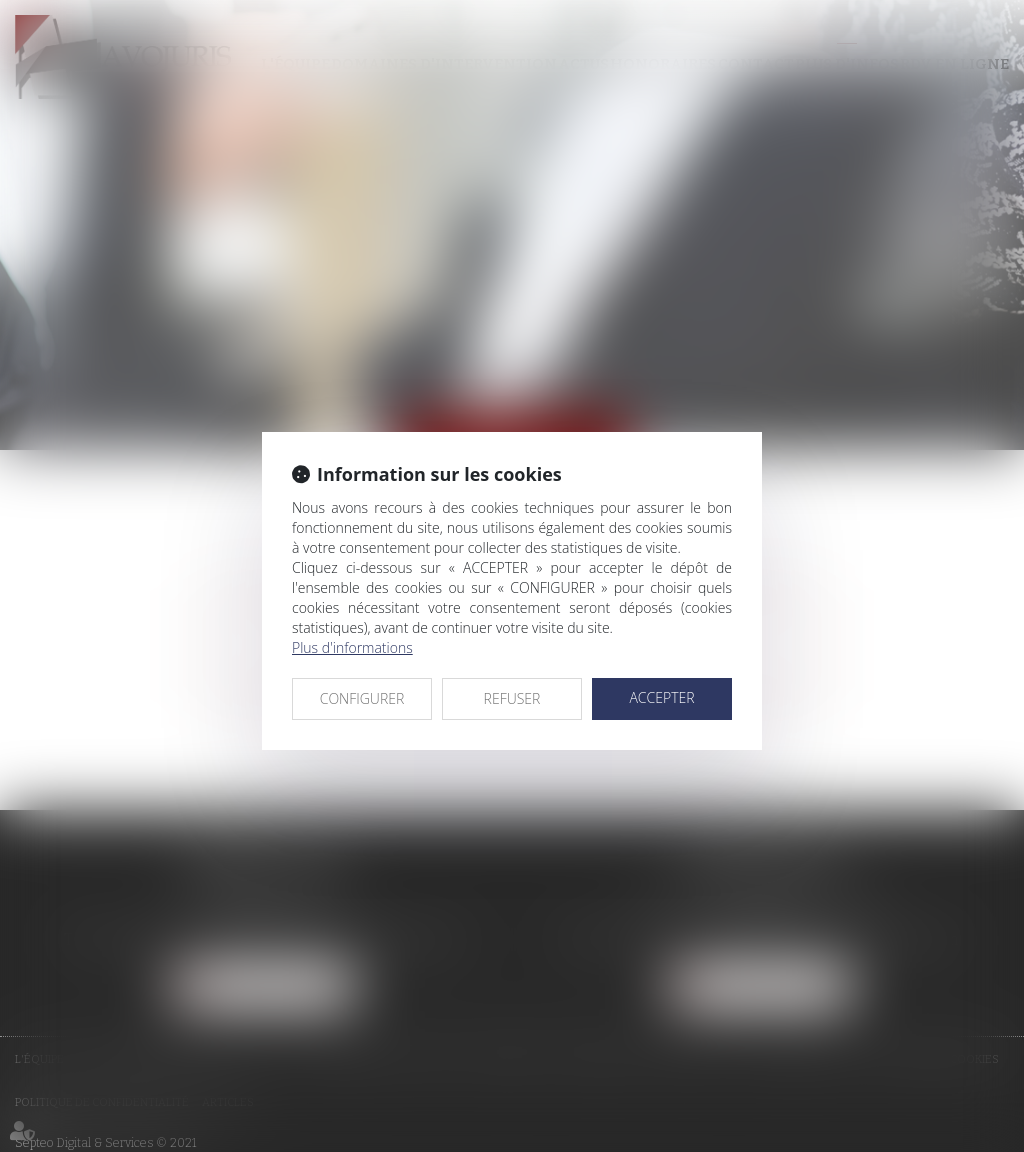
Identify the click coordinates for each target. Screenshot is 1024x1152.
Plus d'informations (352, 647)
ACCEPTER (661, 697)
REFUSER (512, 698)
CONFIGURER (362, 698)
